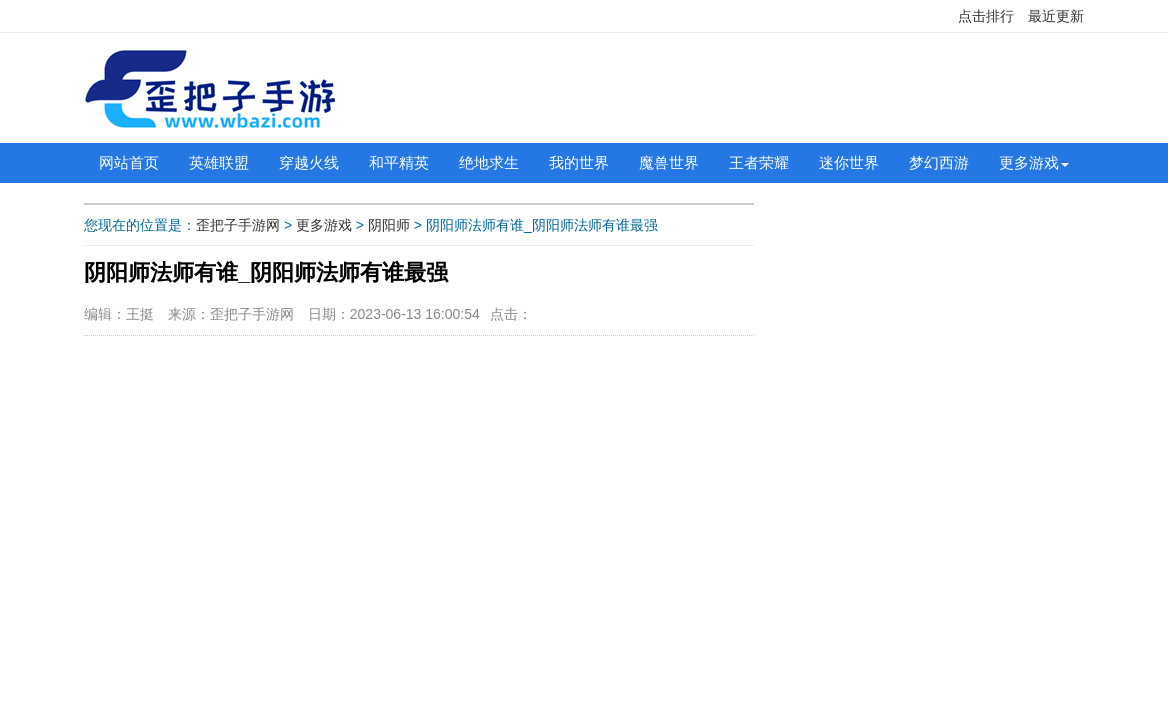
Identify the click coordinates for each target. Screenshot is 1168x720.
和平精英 (399, 162)
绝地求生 (489, 162)
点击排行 (986, 16)
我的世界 (579, 162)
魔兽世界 (669, 162)
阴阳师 (389, 225)
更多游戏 (1029, 162)
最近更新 (1056, 16)
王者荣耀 (759, 162)
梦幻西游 (939, 162)
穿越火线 (309, 162)
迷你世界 (849, 162)
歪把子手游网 (238, 225)
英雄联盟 (219, 162)
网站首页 (129, 162)
